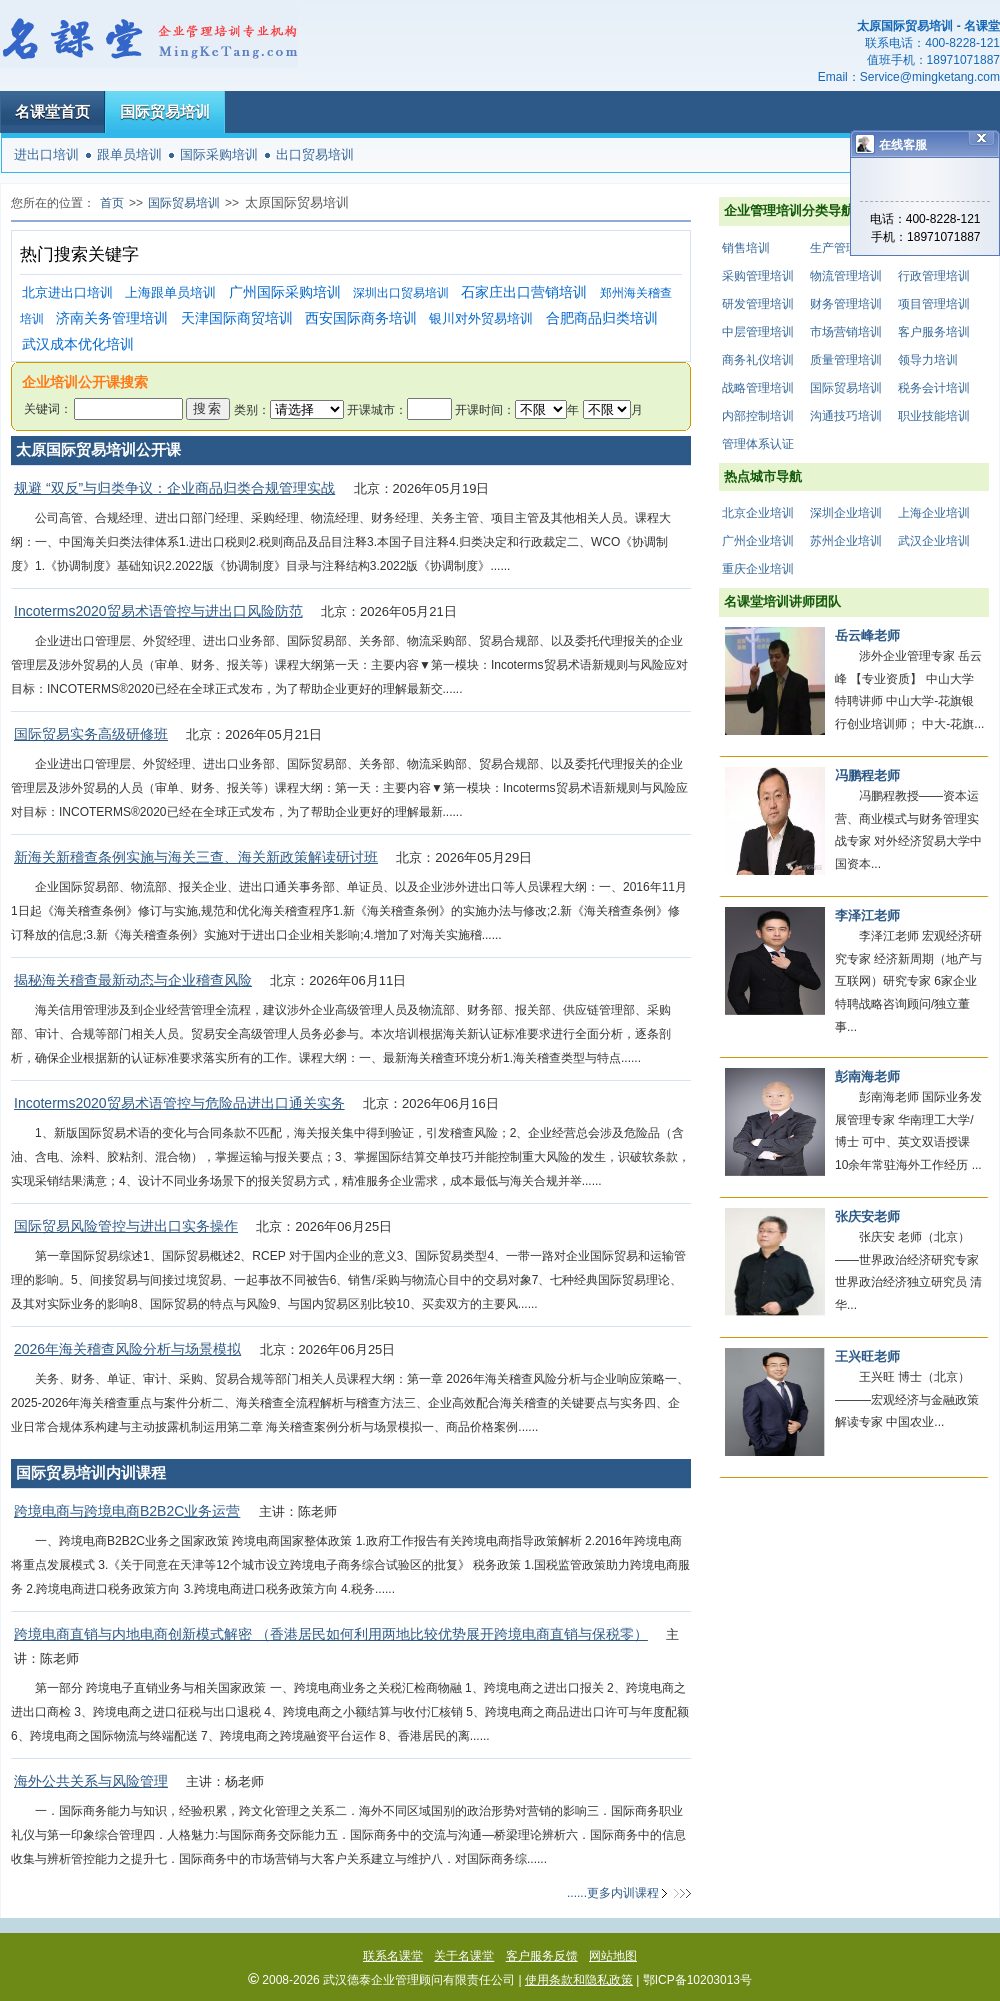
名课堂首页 (52, 111)
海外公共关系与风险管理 (91, 1781)
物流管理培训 (846, 276)
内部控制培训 (758, 416)
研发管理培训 (758, 304)
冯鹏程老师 (867, 775)
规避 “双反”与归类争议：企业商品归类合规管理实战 (174, 488)
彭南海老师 (867, 1076)
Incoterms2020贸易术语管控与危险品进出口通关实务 (179, 1103)
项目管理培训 (934, 304)
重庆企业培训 (758, 569)
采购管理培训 (758, 276)
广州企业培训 (758, 541)
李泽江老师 (867, 915)
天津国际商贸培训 (237, 318)
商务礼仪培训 (758, 360)
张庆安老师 (867, 1216)
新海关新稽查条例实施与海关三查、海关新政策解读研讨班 (196, 857)
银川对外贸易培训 (481, 318)
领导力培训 (928, 360)
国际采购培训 (219, 154)
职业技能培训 (934, 416)
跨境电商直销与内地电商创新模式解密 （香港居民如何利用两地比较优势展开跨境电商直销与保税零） (331, 1634)
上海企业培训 (934, 513)
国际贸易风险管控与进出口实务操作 (126, 1226)
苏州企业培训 (846, 541)
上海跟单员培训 (170, 292)
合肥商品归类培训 (602, 318)
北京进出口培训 (67, 292)
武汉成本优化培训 (78, 344)
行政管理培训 (934, 276)
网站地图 (613, 1956)
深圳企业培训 (846, 513)
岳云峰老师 (867, 635)
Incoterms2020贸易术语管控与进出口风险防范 (158, 611)
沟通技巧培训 (846, 416)
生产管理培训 (846, 248)
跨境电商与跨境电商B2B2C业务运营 (127, 1511)
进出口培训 (46, 154)
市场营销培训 (846, 332)
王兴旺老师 (867, 1356)
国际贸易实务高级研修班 (91, 734)
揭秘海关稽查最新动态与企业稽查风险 (133, 980)
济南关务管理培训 (112, 318)
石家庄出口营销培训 (524, 292)
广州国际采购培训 (285, 292)
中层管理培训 (758, 332)
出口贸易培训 (315, 154)
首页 (112, 203)
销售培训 (746, 248)
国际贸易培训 (165, 111)
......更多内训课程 (613, 1893)
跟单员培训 (129, 154)
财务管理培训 (846, 304)
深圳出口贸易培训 (401, 293)
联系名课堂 (393, 1956)
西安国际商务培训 (361, 318)
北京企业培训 (758, 513)
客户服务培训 (934, 332)
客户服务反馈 (542, 1956)
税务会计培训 (934, 388)
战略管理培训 (758, 388)
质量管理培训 (846, 360)
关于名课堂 (464, 1956)
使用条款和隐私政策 (579, 1980)
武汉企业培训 (934, 541)
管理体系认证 (758, 444)
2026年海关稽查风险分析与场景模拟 (127, 1349)
